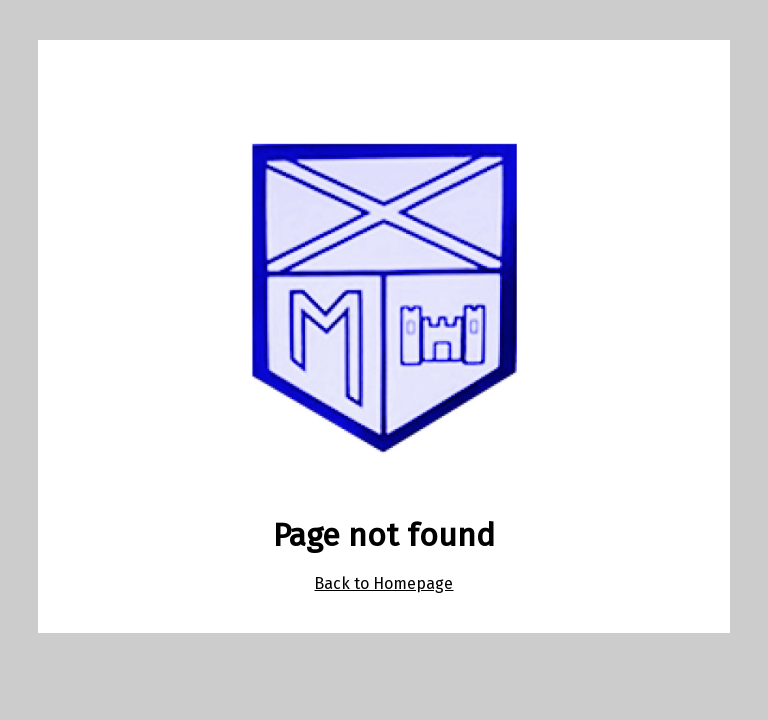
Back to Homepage (383, 583)
